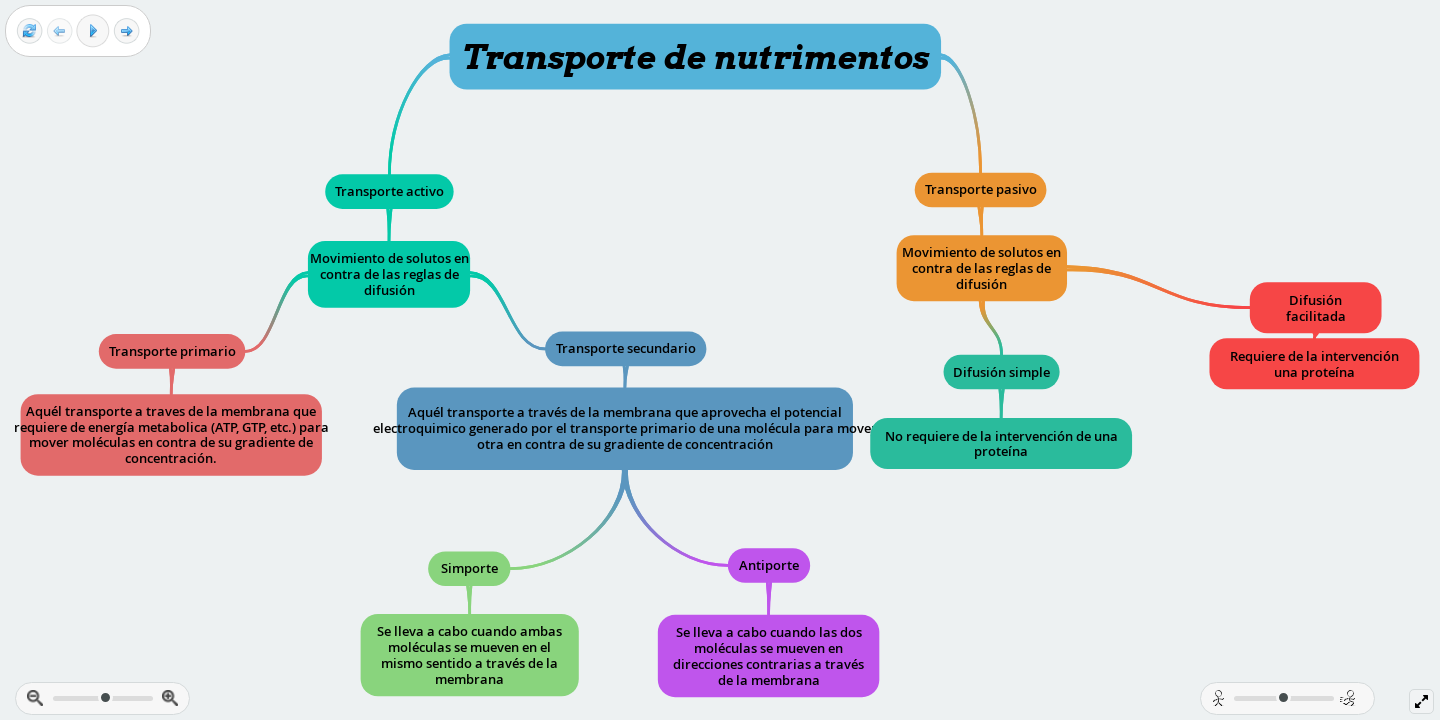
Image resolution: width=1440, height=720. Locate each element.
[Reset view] (29, 31)
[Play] (93, 31)
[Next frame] (126, 31)
